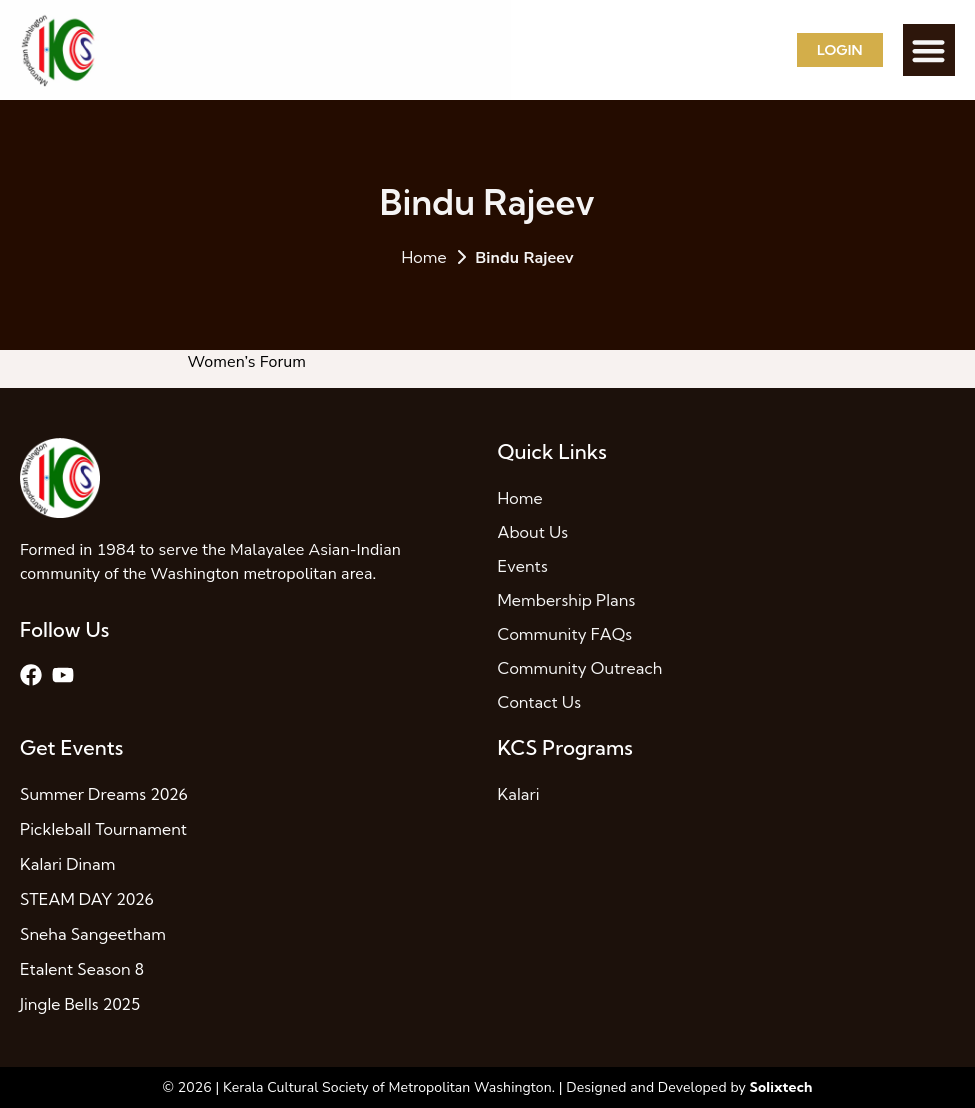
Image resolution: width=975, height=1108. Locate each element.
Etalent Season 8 (82, 969)
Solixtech (781, 1087)
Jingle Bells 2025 (80, 1004)
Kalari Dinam (67, 864)
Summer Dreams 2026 (104, 794)
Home (423, 257)
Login (839, 50)
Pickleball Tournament (103, 829)
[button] (929, 50)
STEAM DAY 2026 (87, 899)
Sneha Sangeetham (93, 934)
